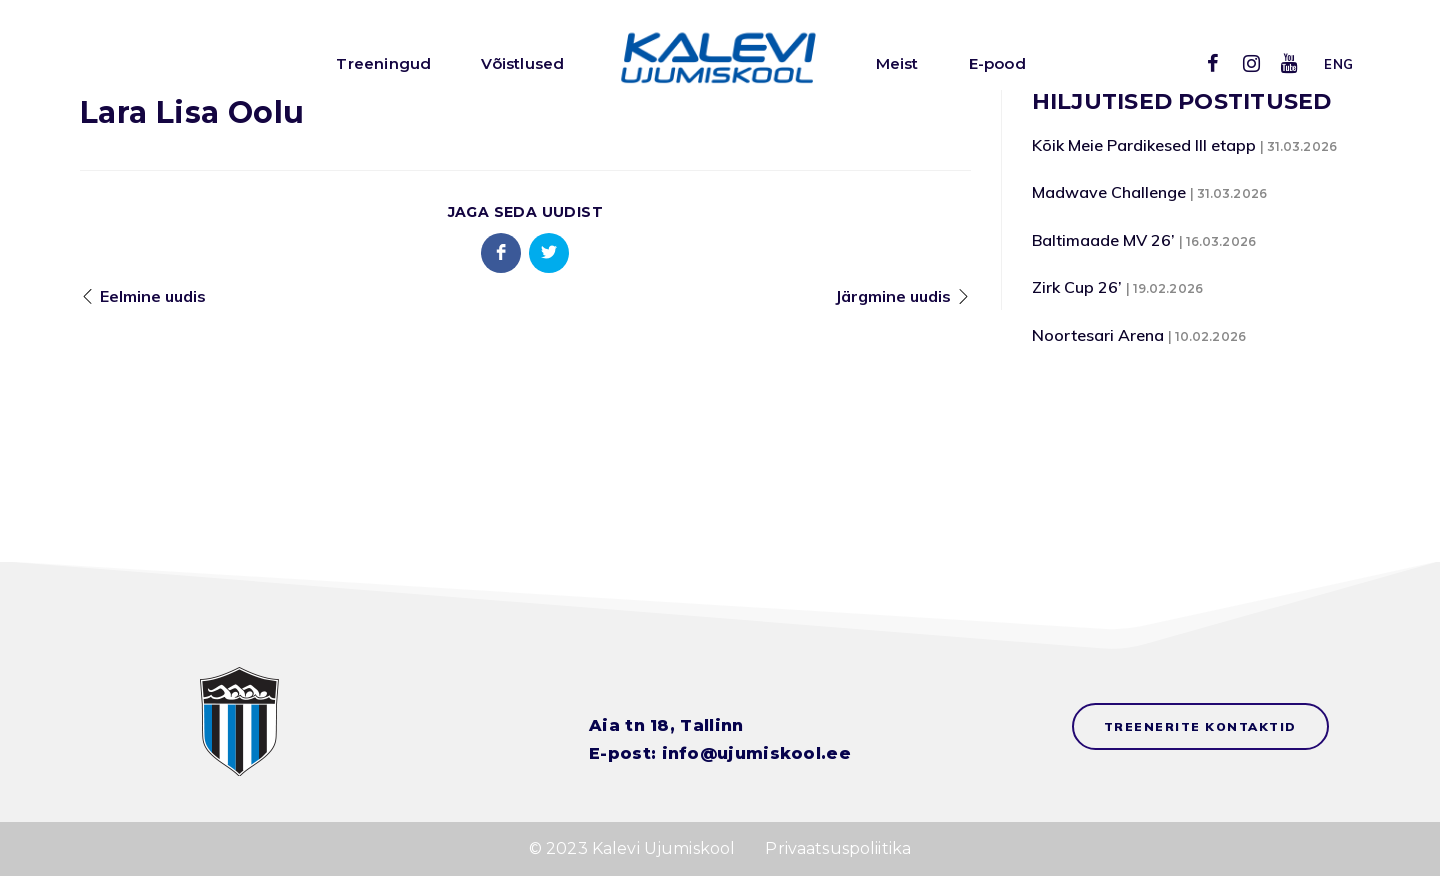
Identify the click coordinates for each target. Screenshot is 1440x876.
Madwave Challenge (1109, 192)
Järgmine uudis (893, 296)
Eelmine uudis (153, 296)
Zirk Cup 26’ (1077, 287)
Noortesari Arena (1098, 335)
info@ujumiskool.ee (756, 753)
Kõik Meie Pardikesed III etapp (1144, 145)
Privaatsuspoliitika (838, 848)
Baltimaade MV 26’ (1103, 240)
